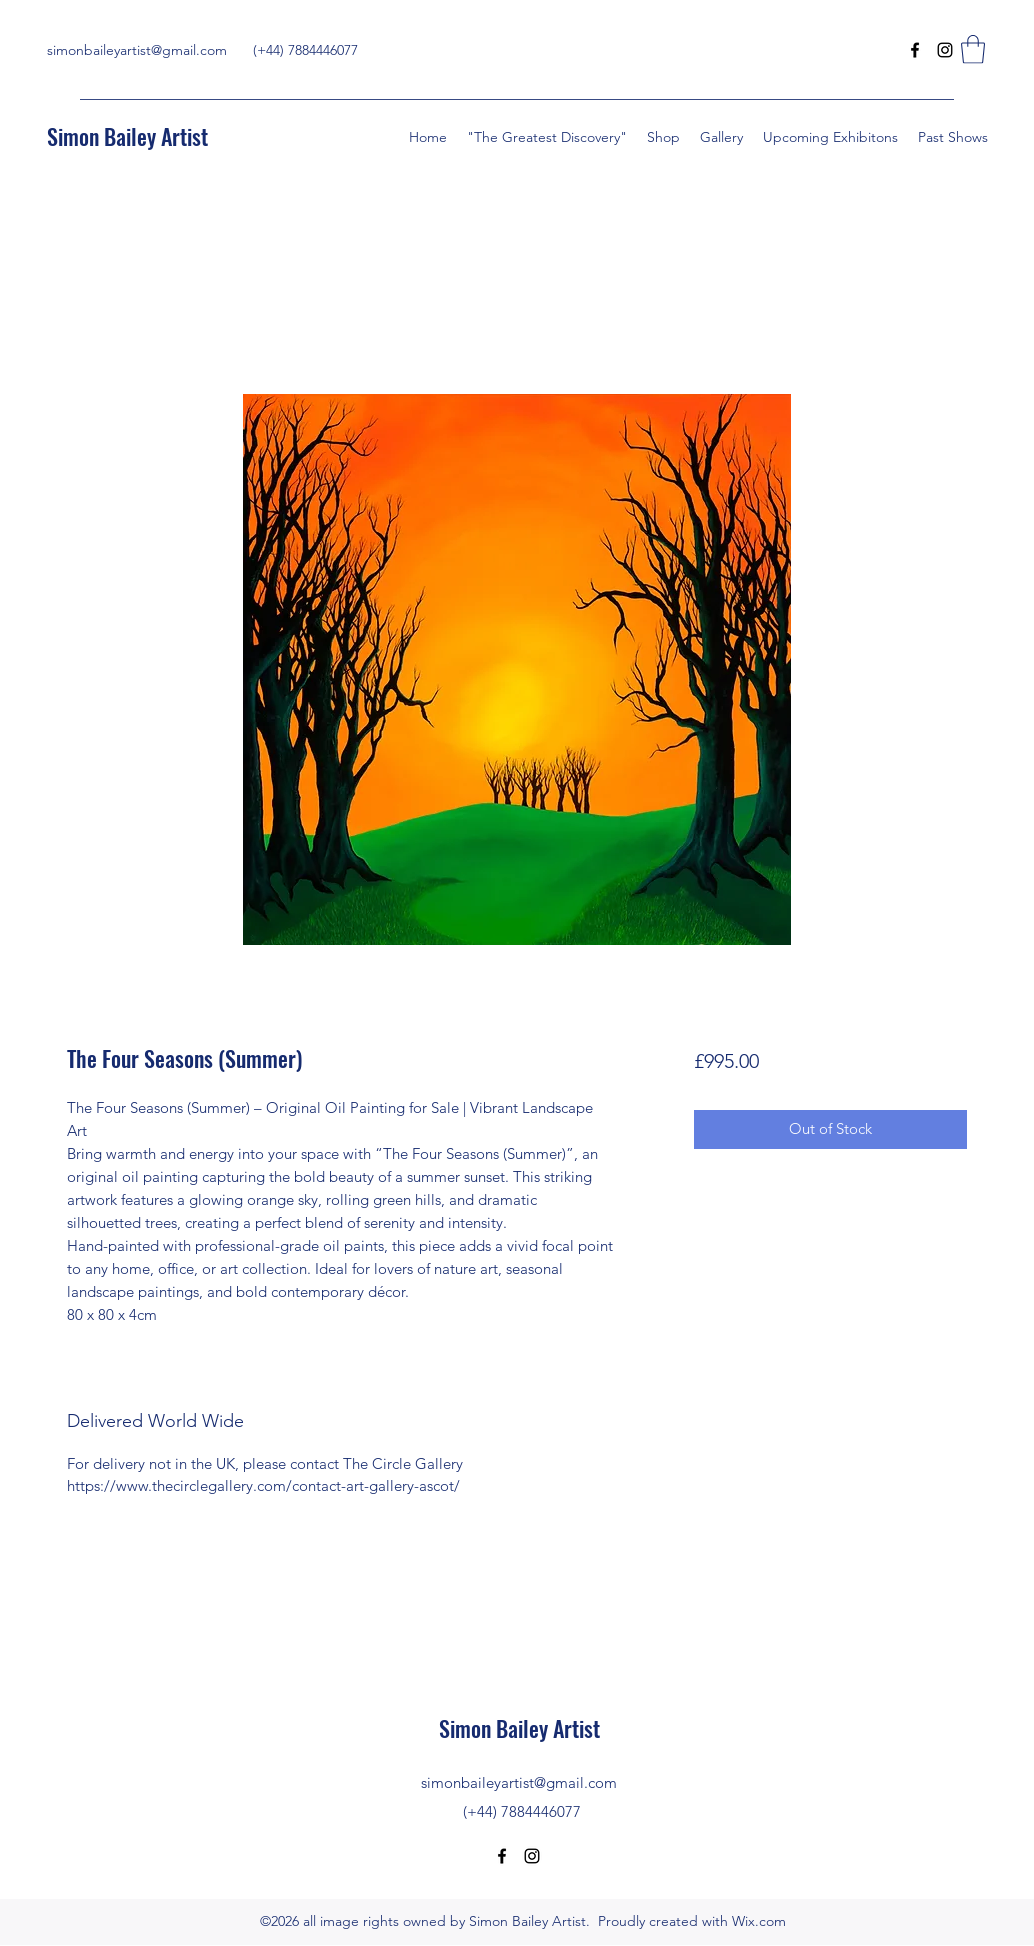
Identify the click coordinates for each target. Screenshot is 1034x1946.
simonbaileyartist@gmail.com (137, 50)
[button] (973, 49)
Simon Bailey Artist (127, 136)
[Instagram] (945, 50)
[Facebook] (915, 50)
